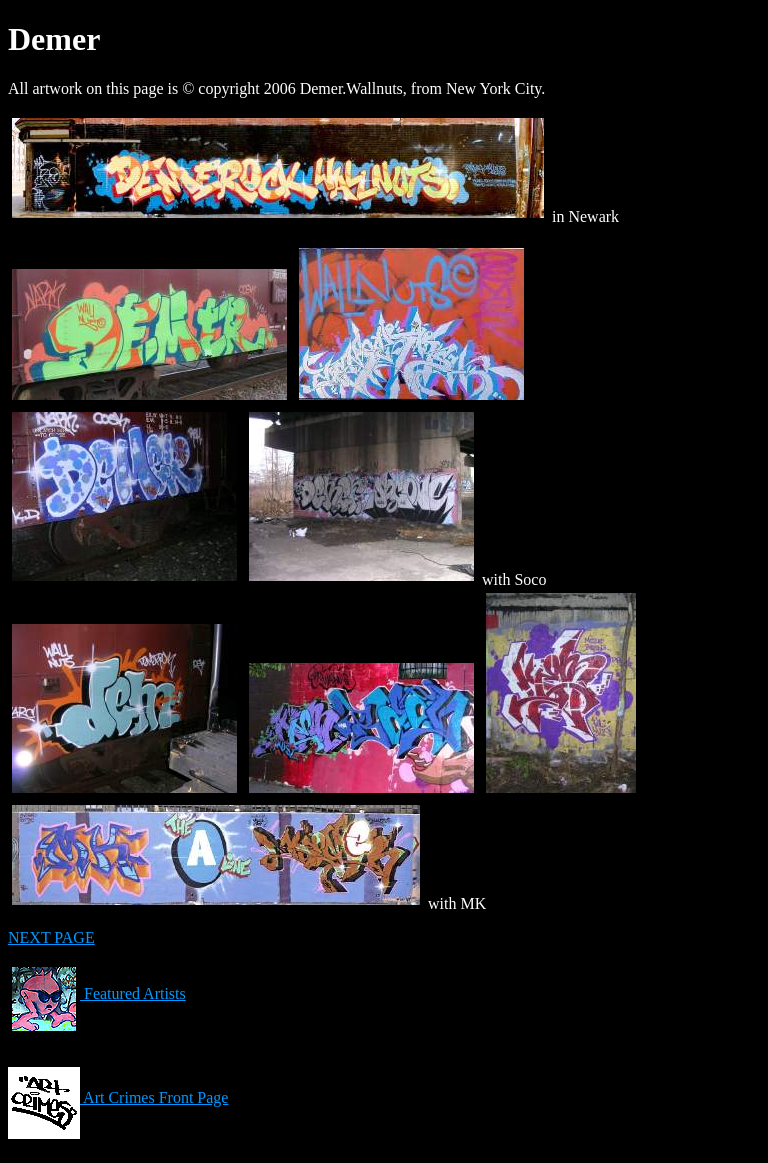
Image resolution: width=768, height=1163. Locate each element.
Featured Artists (97, 993)
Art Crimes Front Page (118, 1097)
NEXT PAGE (51, 937)
